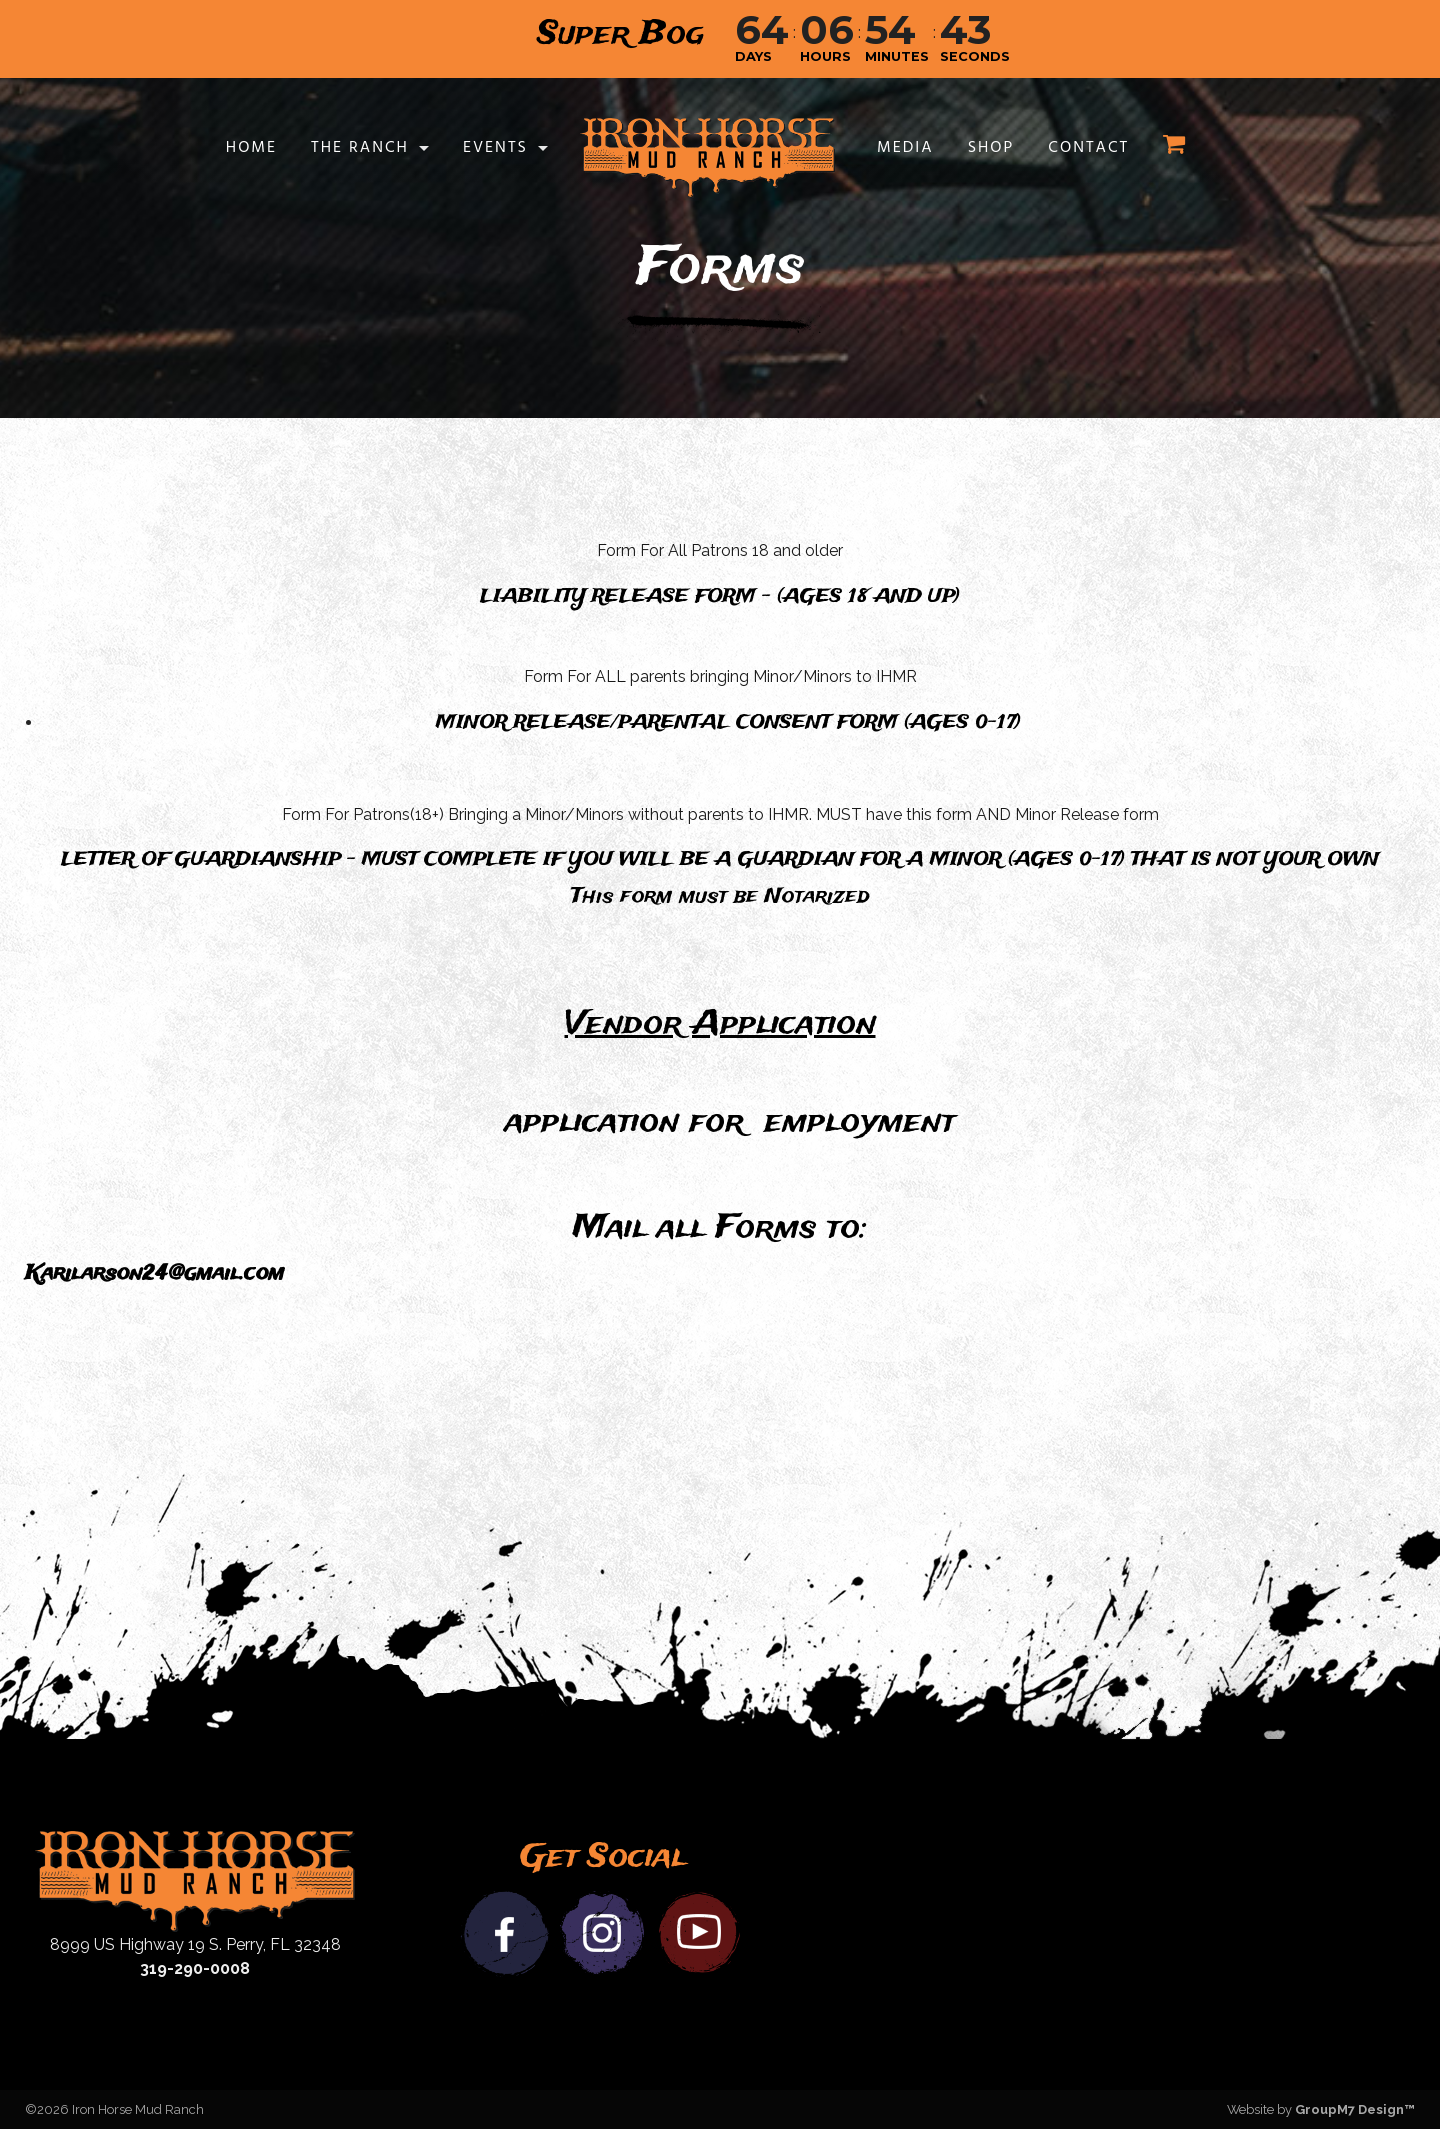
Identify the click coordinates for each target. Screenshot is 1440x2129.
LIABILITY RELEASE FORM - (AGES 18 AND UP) (720, 597)
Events (495, 148)
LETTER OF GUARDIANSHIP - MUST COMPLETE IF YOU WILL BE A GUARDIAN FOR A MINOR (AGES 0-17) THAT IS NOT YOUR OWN (720, 860)
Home (251, 148)
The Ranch (360, 148)
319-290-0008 (195, 1968)
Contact (1088, 148)
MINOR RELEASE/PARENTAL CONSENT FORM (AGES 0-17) (728, 723)
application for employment (730, 1122)
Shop (991, 148)
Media (905, 148)
